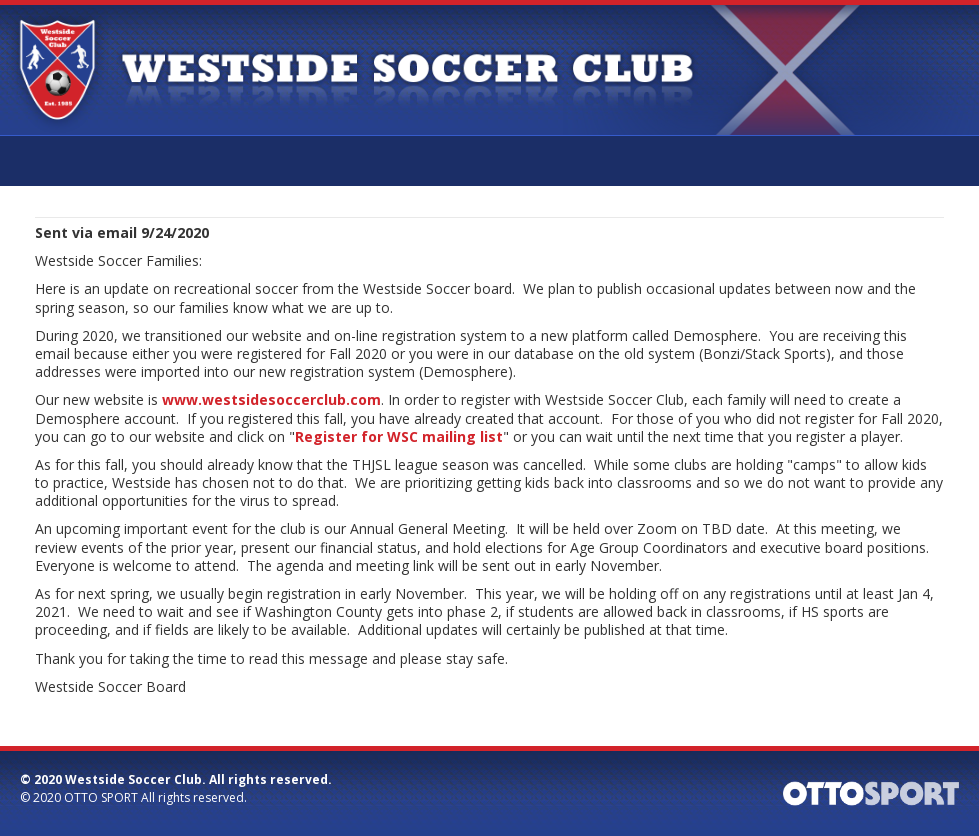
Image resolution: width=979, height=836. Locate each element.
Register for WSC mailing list (399, 436)
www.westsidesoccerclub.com (271, 399)
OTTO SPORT (101, 797)
